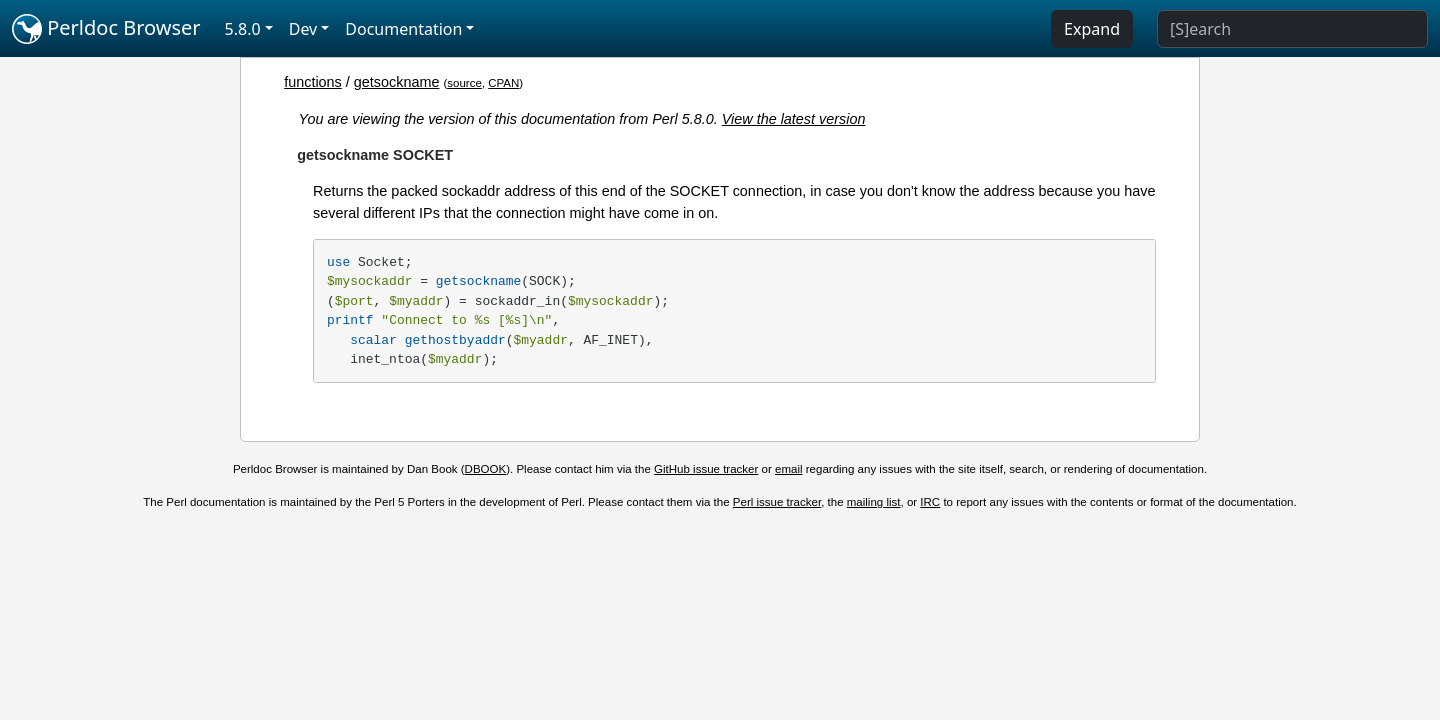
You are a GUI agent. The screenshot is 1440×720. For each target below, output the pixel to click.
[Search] (1292, 29)
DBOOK (486, 469)
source (464, 83)
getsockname (397, 82)
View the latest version (794, 119)
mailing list (874, 502)
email (789, 469)
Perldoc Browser (106, 29)
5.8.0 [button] (243, 29)
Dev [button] (303, 29)
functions (313, 82)
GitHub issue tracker (706, 469)
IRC (930, 502)
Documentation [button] (403, 29)
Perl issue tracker (777, 502)
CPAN (503, 83)
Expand (1092, 29)
